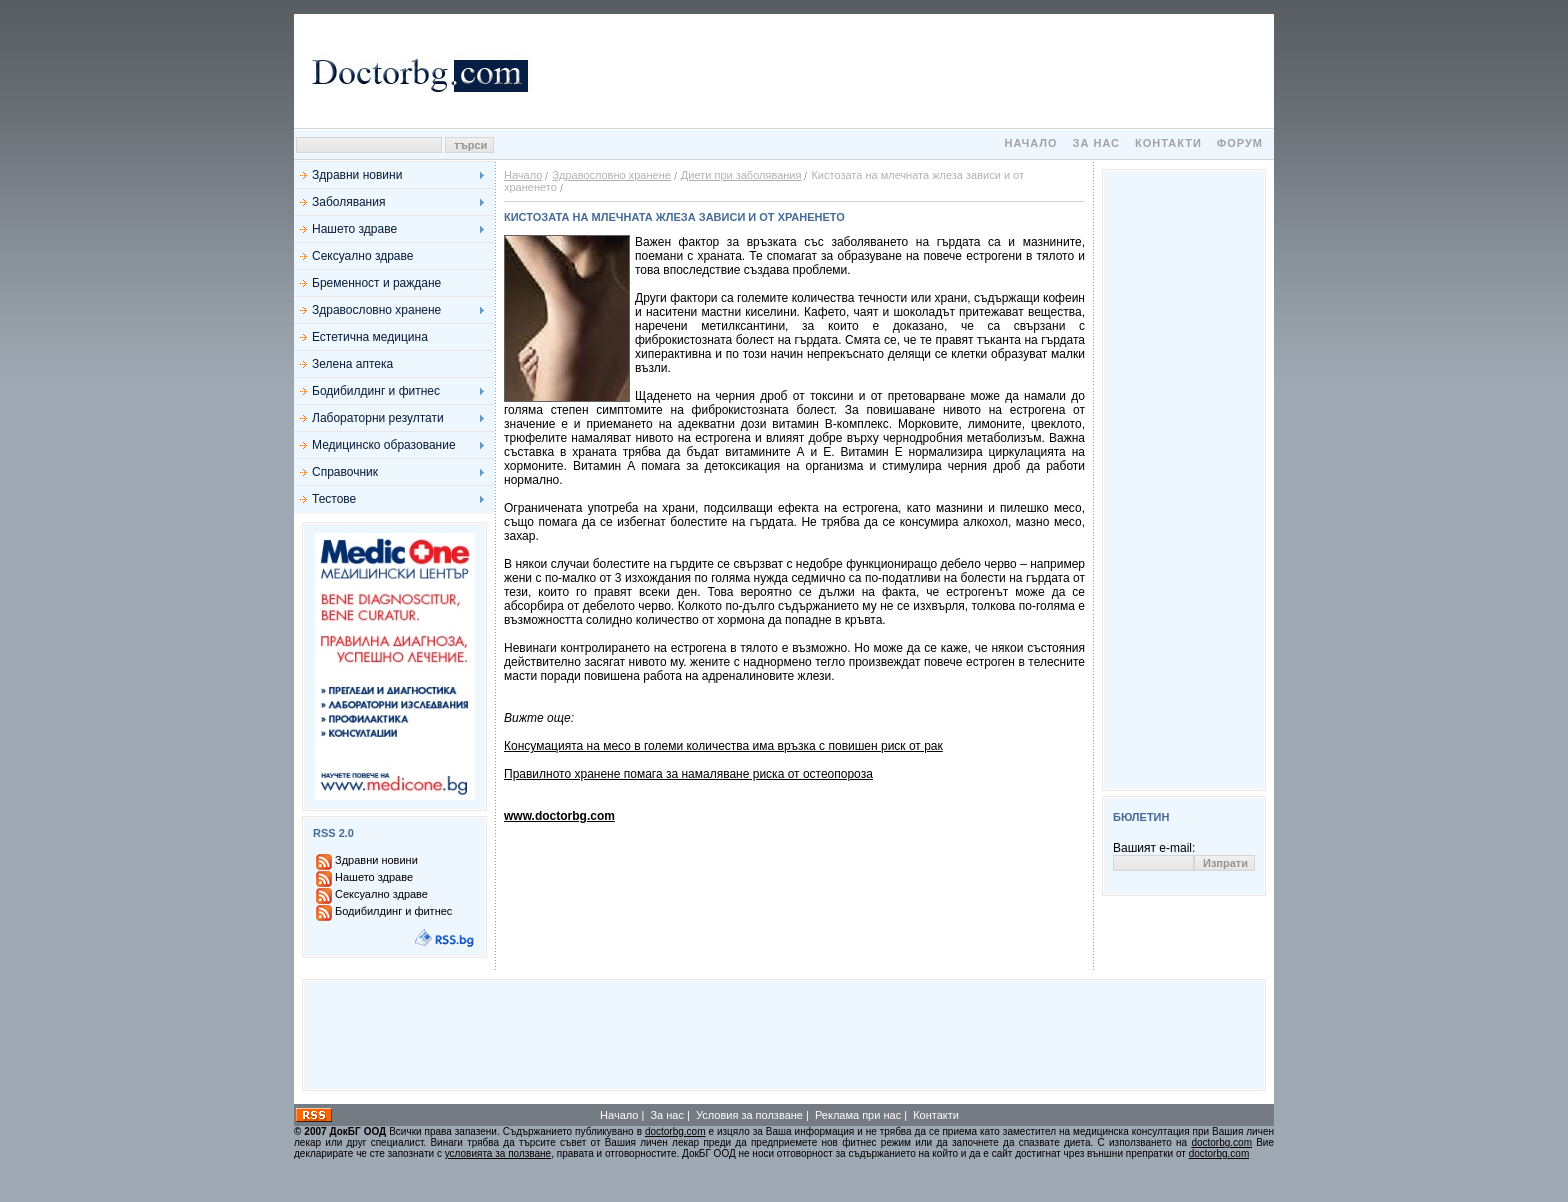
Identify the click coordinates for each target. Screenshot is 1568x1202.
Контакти (1168, 143)
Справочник (345, 472)
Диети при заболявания (741, 175)
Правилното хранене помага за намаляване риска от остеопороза (688, 774)
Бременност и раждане (376, 283)
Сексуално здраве (362, 256)
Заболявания (348, 202)
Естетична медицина (370, 337)
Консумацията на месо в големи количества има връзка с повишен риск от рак (723, 746)
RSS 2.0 (333, 833)
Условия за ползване (749, 1115)
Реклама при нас (858, 1115)
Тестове (334, 499)
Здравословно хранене (376, 310)
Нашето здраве (354, 229)
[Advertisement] (904, 71)
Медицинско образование (384, 445)
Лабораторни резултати (378, 418)
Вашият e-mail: (1154, 848)
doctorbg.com (675, 1131)
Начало (1030, 143)
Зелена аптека (352, 364)
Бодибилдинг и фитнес (376, 391)
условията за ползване (498, 1153)
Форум (1240, 143)
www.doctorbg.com (559, 816)
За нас (1096, 143)
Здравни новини (357, 175)
